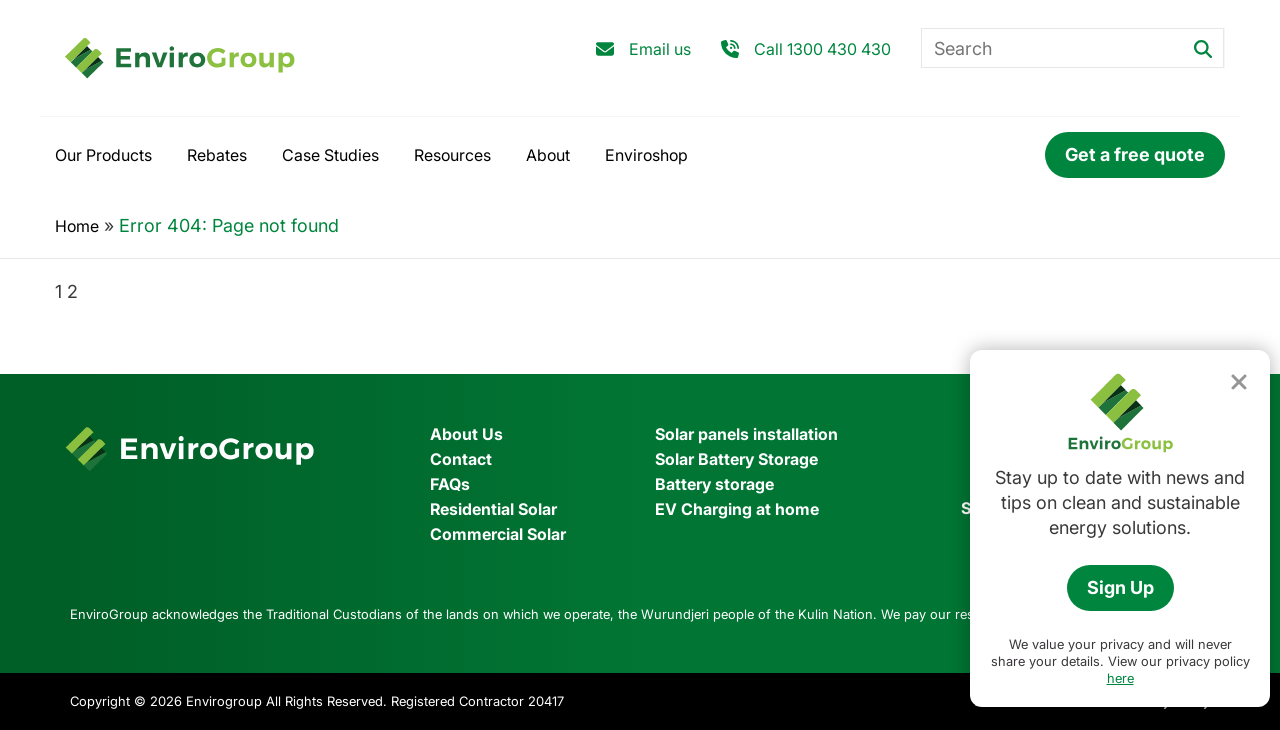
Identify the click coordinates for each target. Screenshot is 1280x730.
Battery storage (714, 484)
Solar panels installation (746, 434)
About (548, 155)
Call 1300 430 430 (822, 49)
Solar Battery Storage (736, 459)
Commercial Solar (498, 534)
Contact (461, 459)
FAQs (450, 484)
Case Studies (330, 155)
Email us (660, 49)
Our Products (103, 155)
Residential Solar (493, 509)
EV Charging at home (737, 509)
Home (77, 226)
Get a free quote (1135, 154)
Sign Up (1120, 587)
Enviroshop (646, 155)
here (1120, 678)
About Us (466, 434)
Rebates (217, 155)
